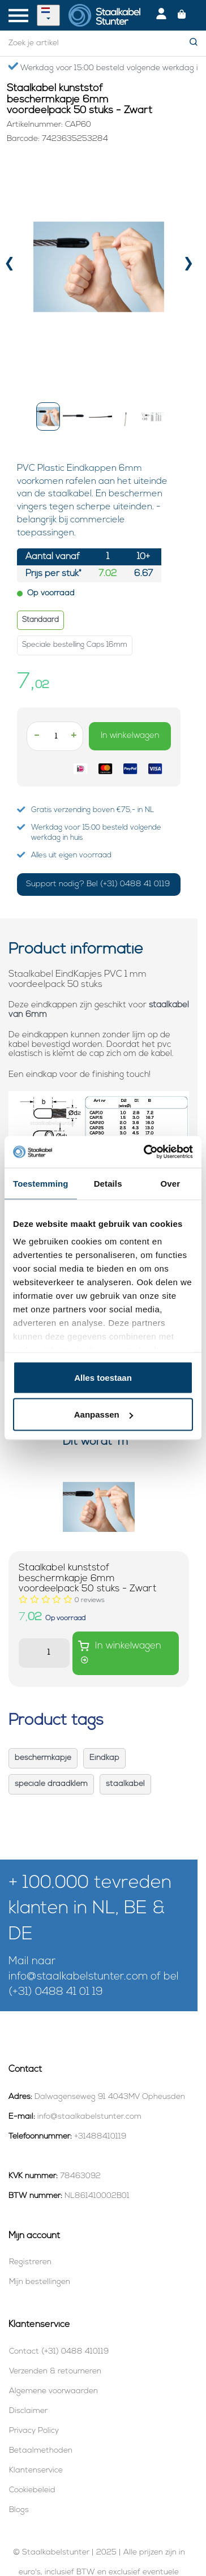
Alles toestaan (103, 1377)
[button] (48, 416)
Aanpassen (103, 1414)
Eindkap (104, 1758)
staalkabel (125, 1784)
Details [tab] (108, 1183)
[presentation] (9, 266)
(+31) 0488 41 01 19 (55, 1992)
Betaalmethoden (40, 2450)
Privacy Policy (34, 2431)
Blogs (19, 2510)
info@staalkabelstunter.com (78, 1977)
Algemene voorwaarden (53, 2391)
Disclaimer (28, 2411)
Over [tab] (171, 1183)
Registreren (30, 2262)
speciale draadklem (51, 1784)
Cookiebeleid (32, 2490)
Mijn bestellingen (39, 2282)
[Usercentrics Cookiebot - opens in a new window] (145, 1152)
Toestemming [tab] (40, 1183)
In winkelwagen (130, 736)
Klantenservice (36, 2470)
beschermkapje (43, 1758)
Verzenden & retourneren (55, 2371)
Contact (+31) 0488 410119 (59, 2351)
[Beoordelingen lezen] (90, 1600)
